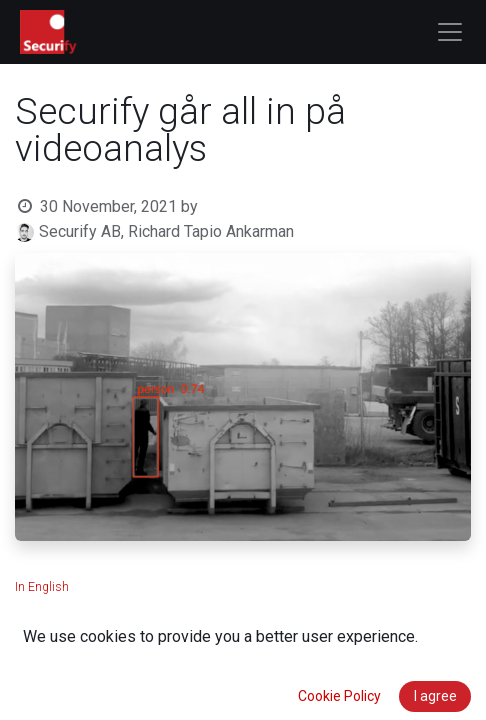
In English (42, 587)
